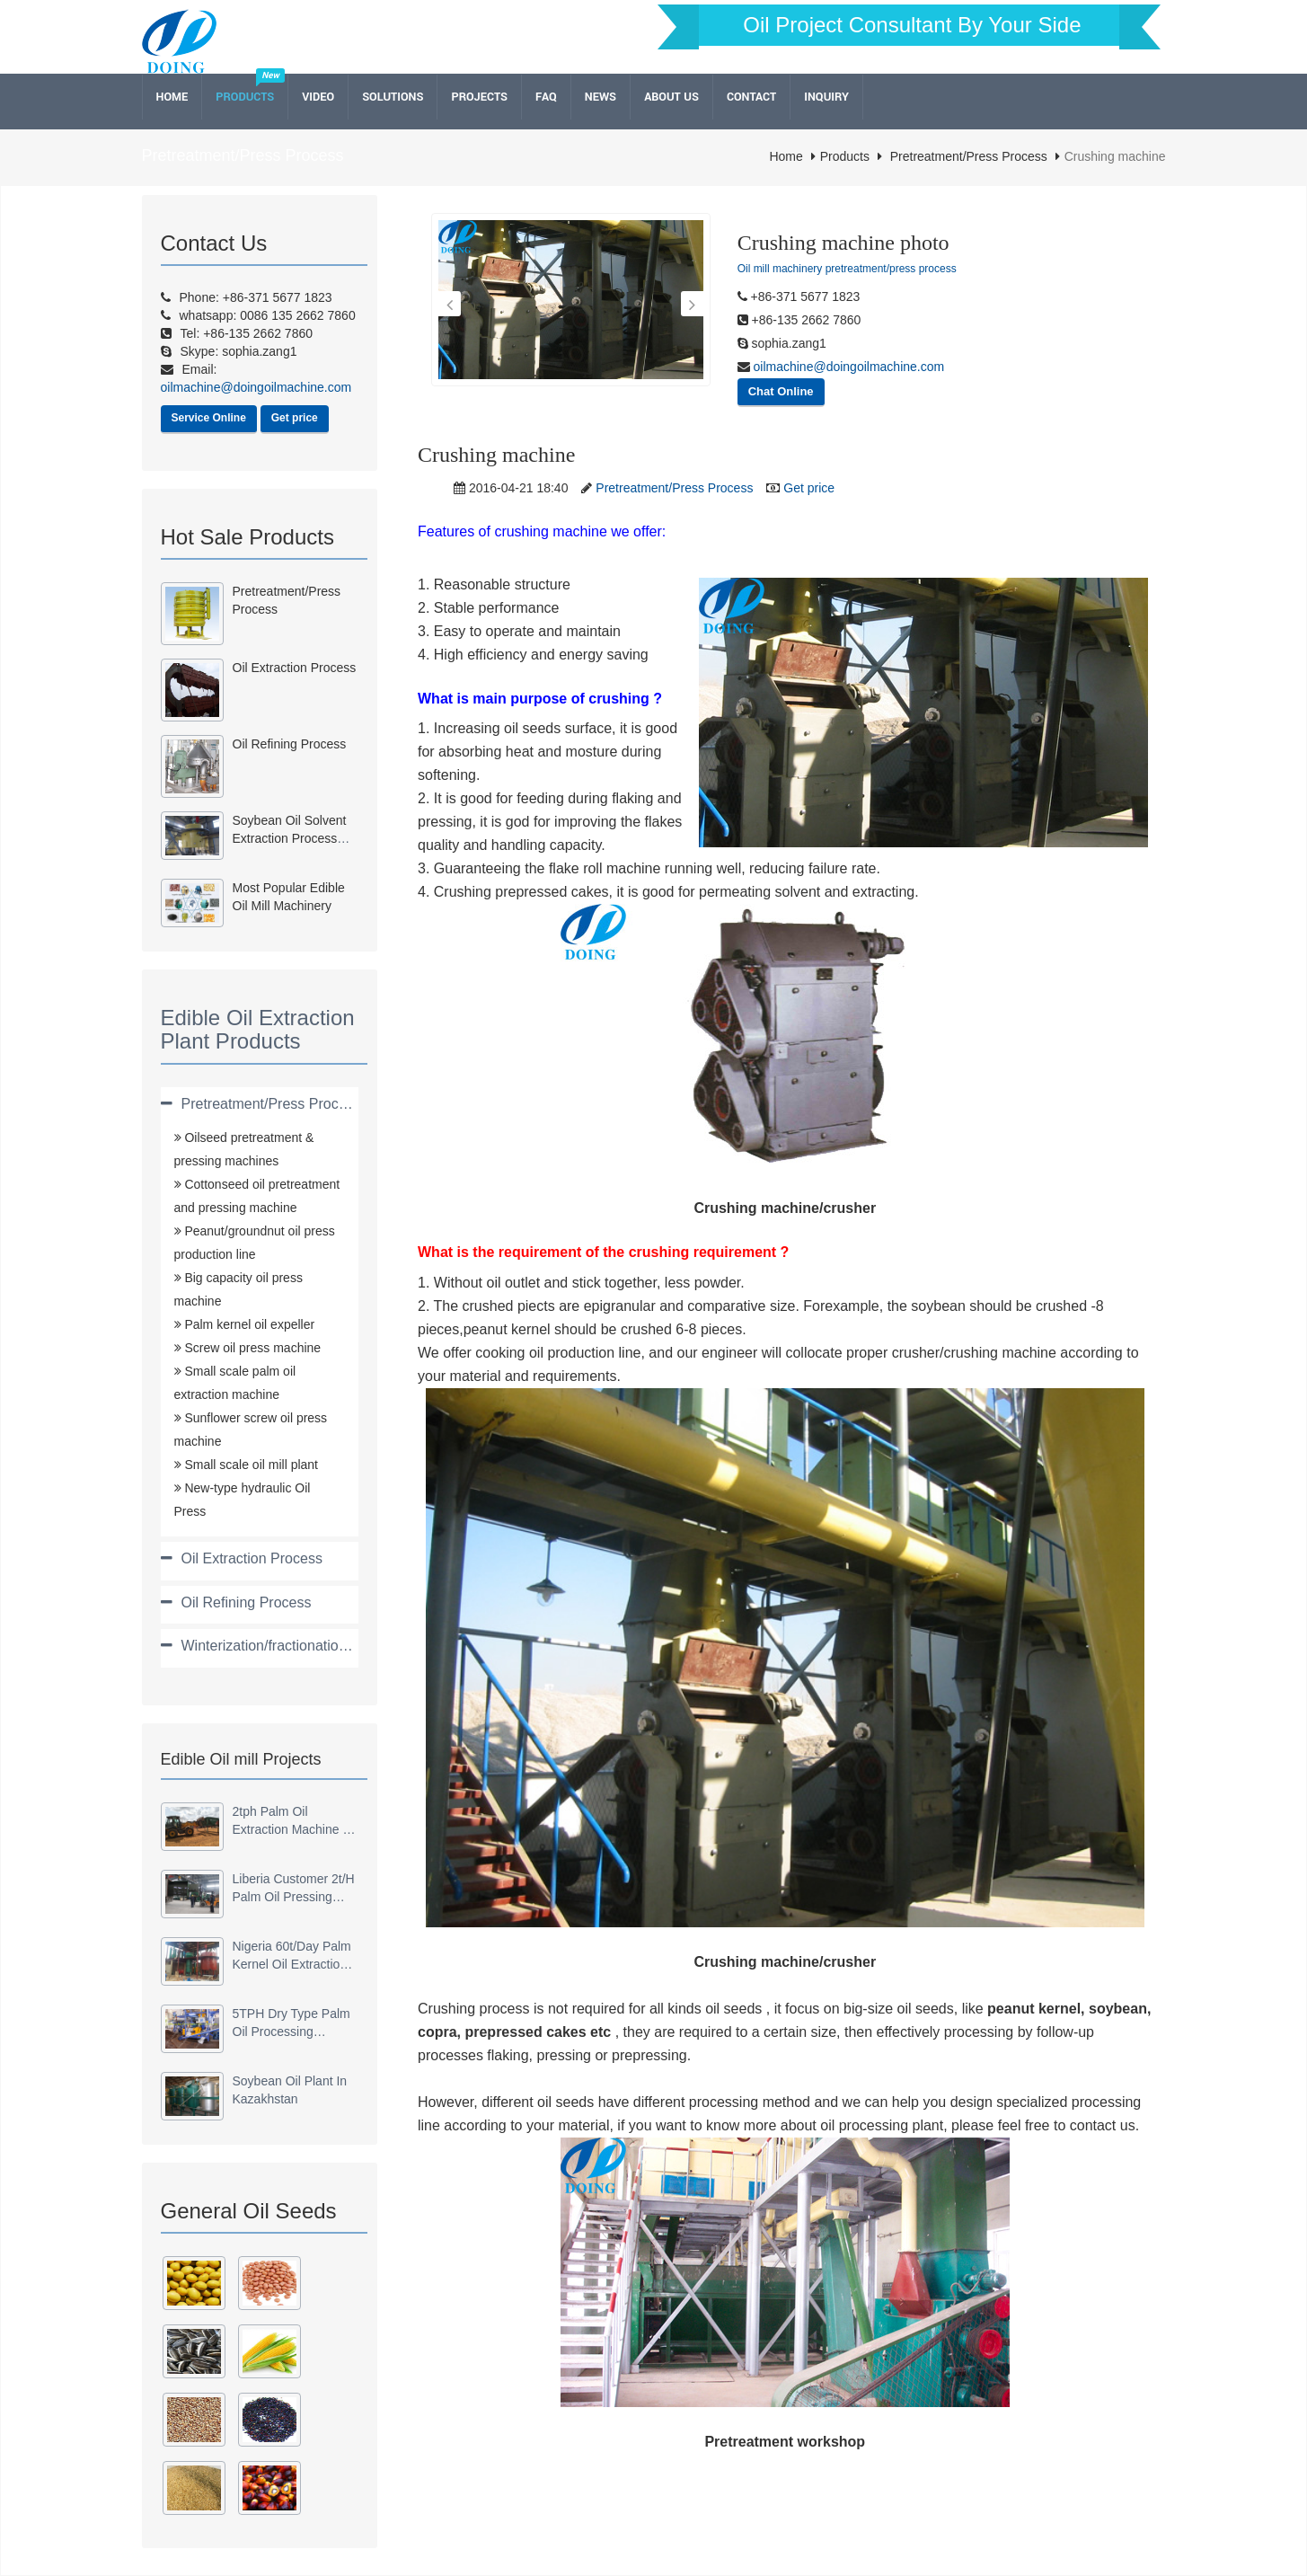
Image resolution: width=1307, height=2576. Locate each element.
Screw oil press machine (251, 1348)
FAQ (546, 97)
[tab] (260, 1104)
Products (845, 156)
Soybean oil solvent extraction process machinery (290, 838)
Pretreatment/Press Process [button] (271, 1103)
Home (172, 97)
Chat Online (781, 391)
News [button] (600, 97)
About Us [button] (671, 97)
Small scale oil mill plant (250, 1464)
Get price (294, 418)
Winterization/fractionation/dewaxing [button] (296, 1645)
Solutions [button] (392, 97)
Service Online (209, 418)
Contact (751, 97)
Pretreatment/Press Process (968, 156)
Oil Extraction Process (295, 667)
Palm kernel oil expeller (248, 1324)
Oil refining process (290, 744)
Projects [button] (479, 97)
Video (318, 97)
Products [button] (245, 97)
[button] (449, 303)
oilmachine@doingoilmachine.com (847, 366)
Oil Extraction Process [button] (251, 1558)
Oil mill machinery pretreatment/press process (847, 268)
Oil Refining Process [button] (246, 1602)
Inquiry (826, 97)
